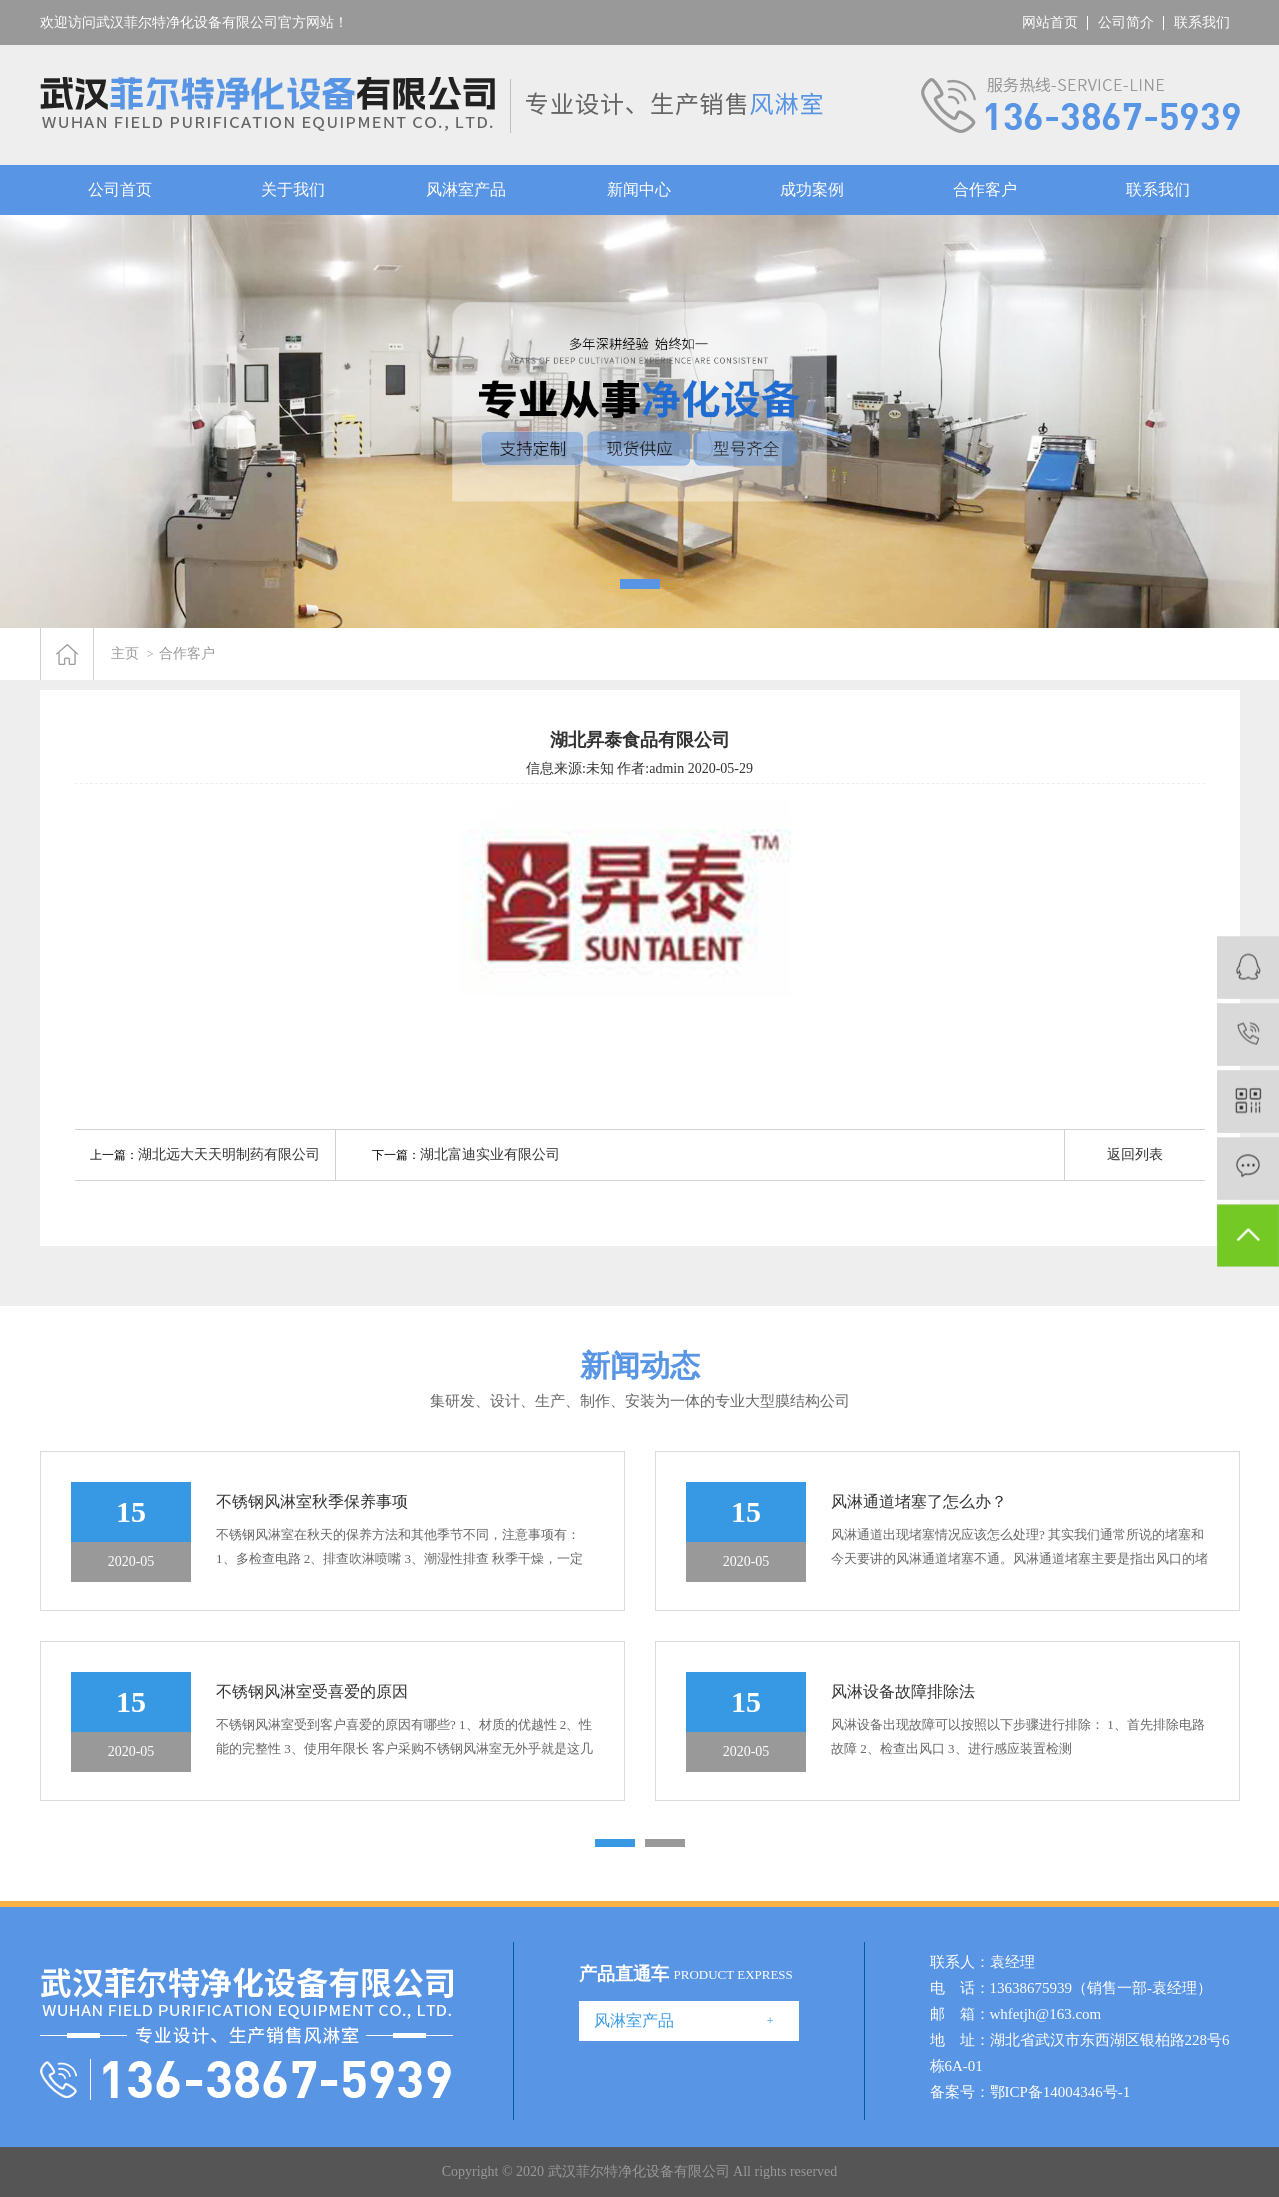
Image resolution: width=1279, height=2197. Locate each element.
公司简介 (1126, 22)
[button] (640, 584)
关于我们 (293, 189)
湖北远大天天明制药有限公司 (229, 1154)
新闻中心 (639, 189)
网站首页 (1050, 22)
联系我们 (1202, 22)
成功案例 (812, 189)
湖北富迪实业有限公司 (490, 1154)
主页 (125, 653)
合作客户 (985, 189)
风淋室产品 (466, 189)
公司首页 (120, 189)
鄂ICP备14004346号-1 (1060, 2092)
